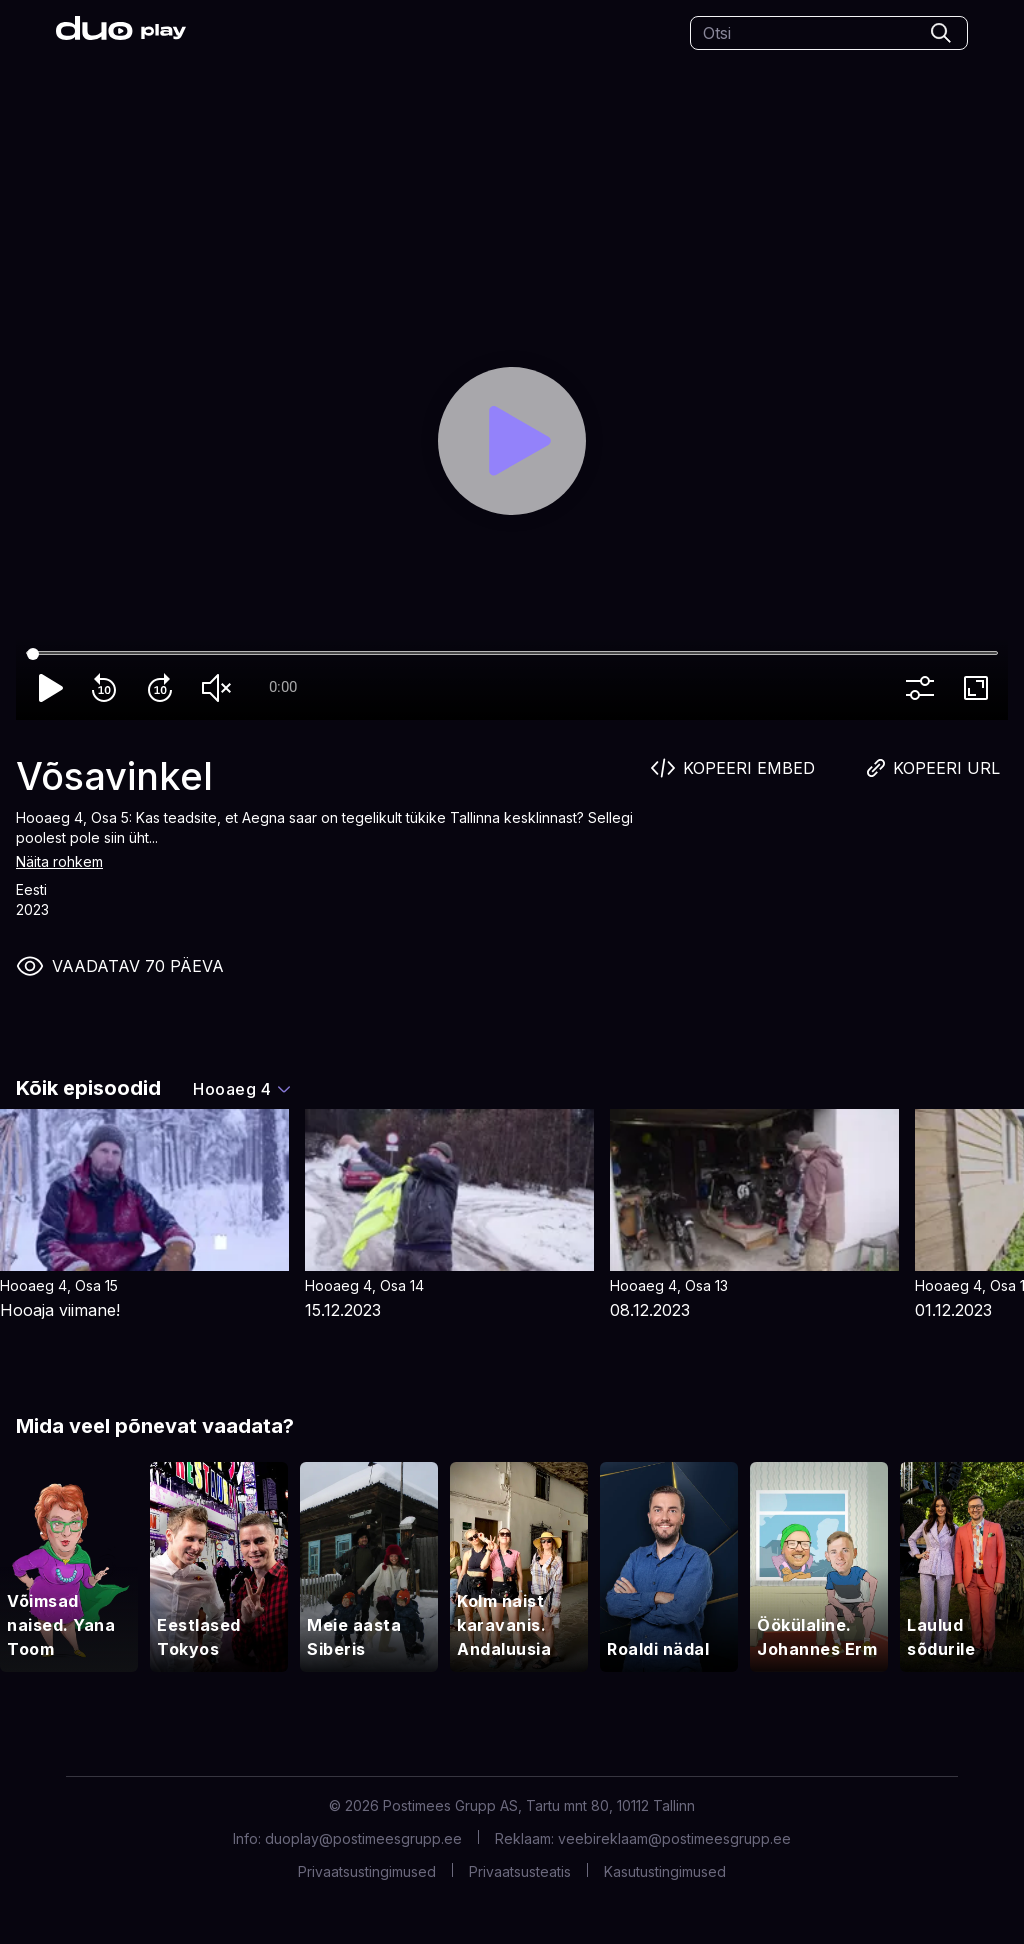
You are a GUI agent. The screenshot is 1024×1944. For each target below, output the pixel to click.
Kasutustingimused (665, 1871)
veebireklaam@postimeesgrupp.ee (674, 1838)
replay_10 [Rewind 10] (108, 688)
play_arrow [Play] (52, 688)
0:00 (283, 687)
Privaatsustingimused (367, 1871)
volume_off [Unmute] (220, 688)
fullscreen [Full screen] (980, 688)
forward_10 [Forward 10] (164, 688)
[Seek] (512, 654)
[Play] (512, 441)
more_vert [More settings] (924, 688)
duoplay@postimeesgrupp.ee (363, 1838)
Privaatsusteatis (520, 1871)
